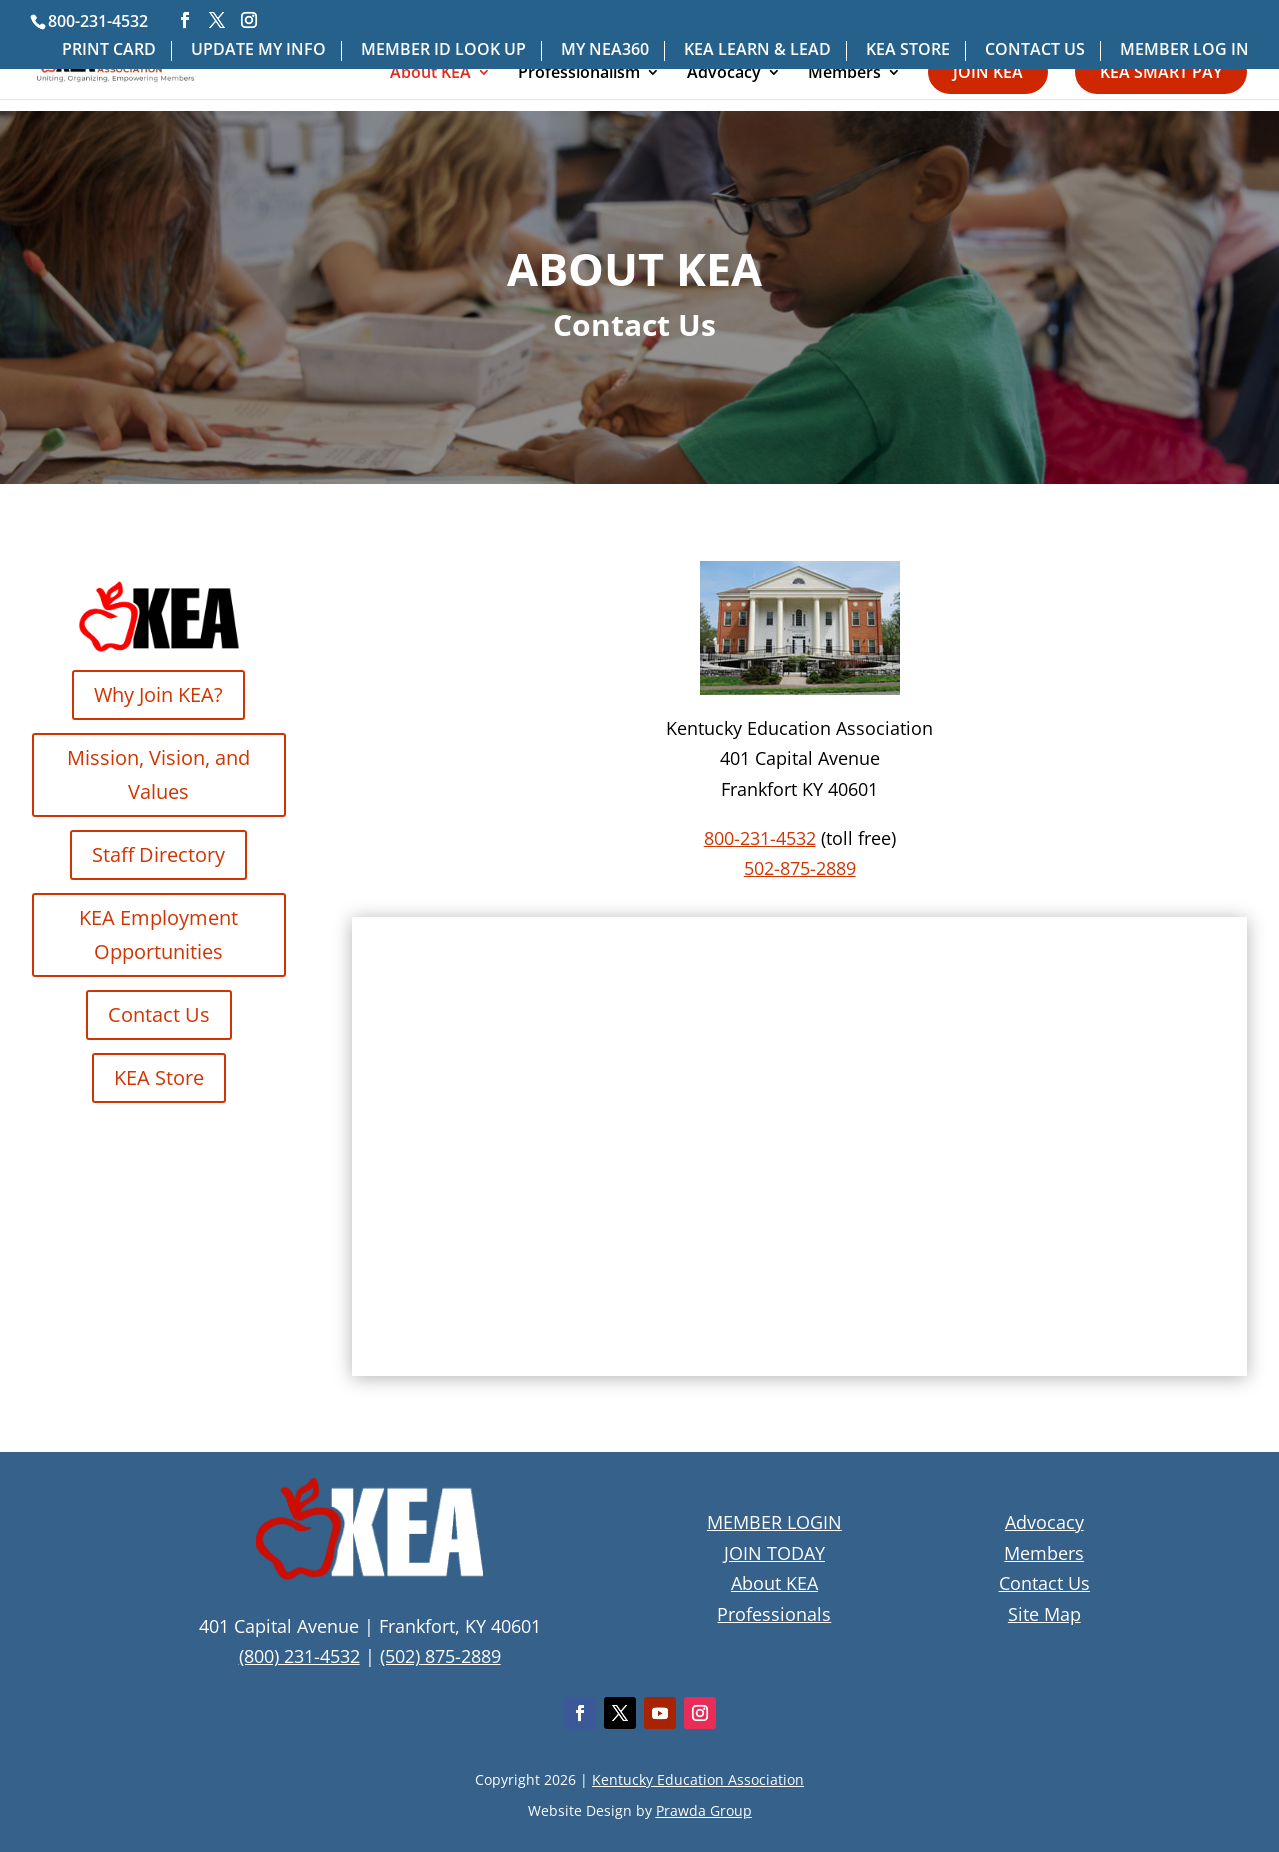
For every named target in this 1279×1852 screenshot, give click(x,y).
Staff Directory (158, 854)
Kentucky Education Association (698, 1779)
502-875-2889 (800, 868)
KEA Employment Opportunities (158, 934)
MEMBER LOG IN (1184, 50)
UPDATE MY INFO (258, 50)
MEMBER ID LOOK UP (443, 50)
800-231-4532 (760, 838)
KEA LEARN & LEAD (757, 50)
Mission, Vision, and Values (158, 774)
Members (844, 74)
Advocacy (724, 74)
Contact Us (159, 1014)
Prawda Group (704, 1810)
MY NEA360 (605, 50)
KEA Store (159, 1077)
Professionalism (579, 74)
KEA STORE (908, 50)
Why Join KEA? (158, 694)
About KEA (430, 74)
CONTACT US (1035, 50)
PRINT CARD (109, 50)
